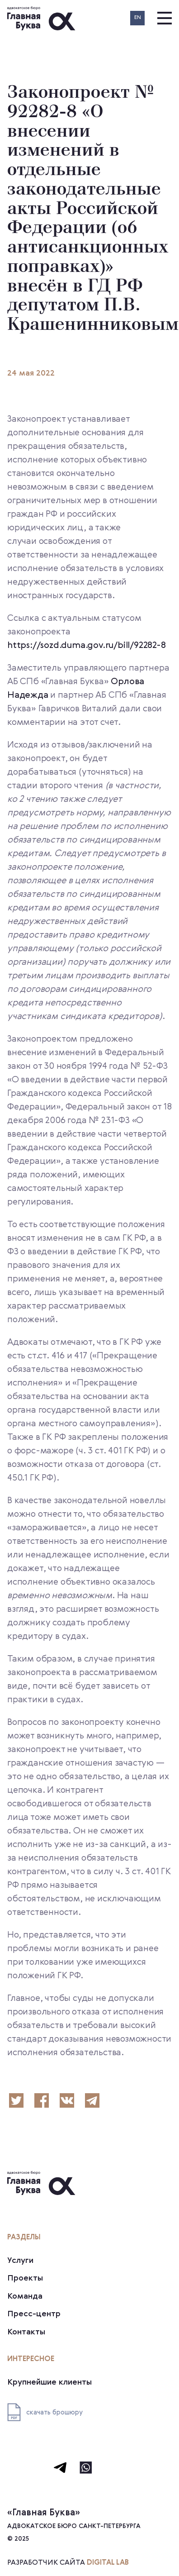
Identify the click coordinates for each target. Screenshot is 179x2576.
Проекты (25, 2278)
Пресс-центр (34, 2314)
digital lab (108, 2562)
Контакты (26, 2332)
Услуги (20, 2261)
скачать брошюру (45, 2412)
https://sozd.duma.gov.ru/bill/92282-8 (86, 645)
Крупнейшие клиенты (49, 2382)
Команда (24, 2296)
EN (137, 17)
